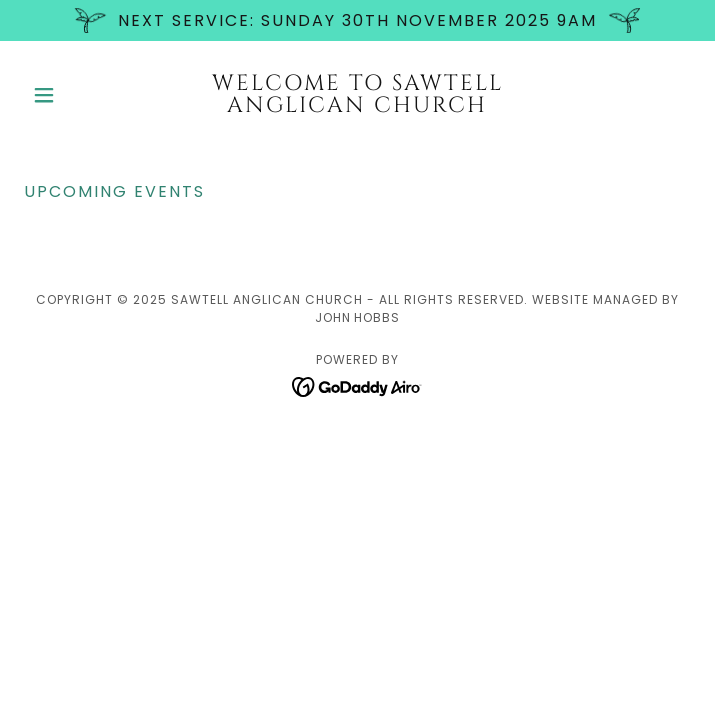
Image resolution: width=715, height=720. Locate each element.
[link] (357, 95)
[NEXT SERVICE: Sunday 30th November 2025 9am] (357, 20)
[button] (74, 95)
